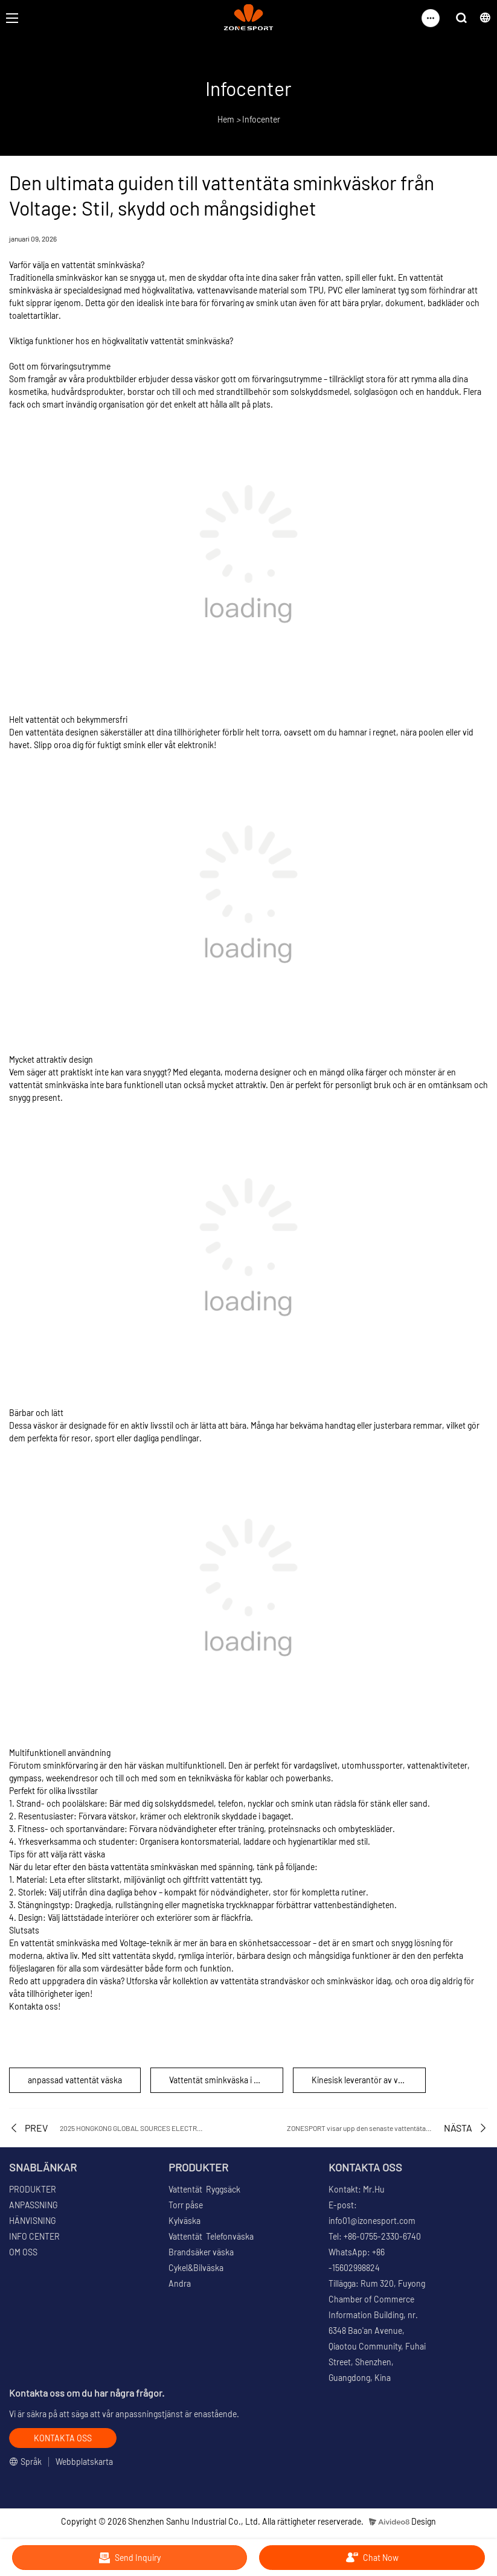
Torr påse (185, 2205)
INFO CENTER (34, 2236)
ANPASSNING (33, 2205)
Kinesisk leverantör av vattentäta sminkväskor (369, 2080)
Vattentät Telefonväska (211, 2236)
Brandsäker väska (201, 2252)
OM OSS (23, 2252)
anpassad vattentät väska (75, 2080)
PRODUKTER (32, 2189)
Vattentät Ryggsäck (204, 2189)
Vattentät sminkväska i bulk (219, 2080)
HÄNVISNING (32, 2221)
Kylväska (184, 2221)
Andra (179, 2283)
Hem (225, 119)
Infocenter (261, 119)
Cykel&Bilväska (195, 2268)
